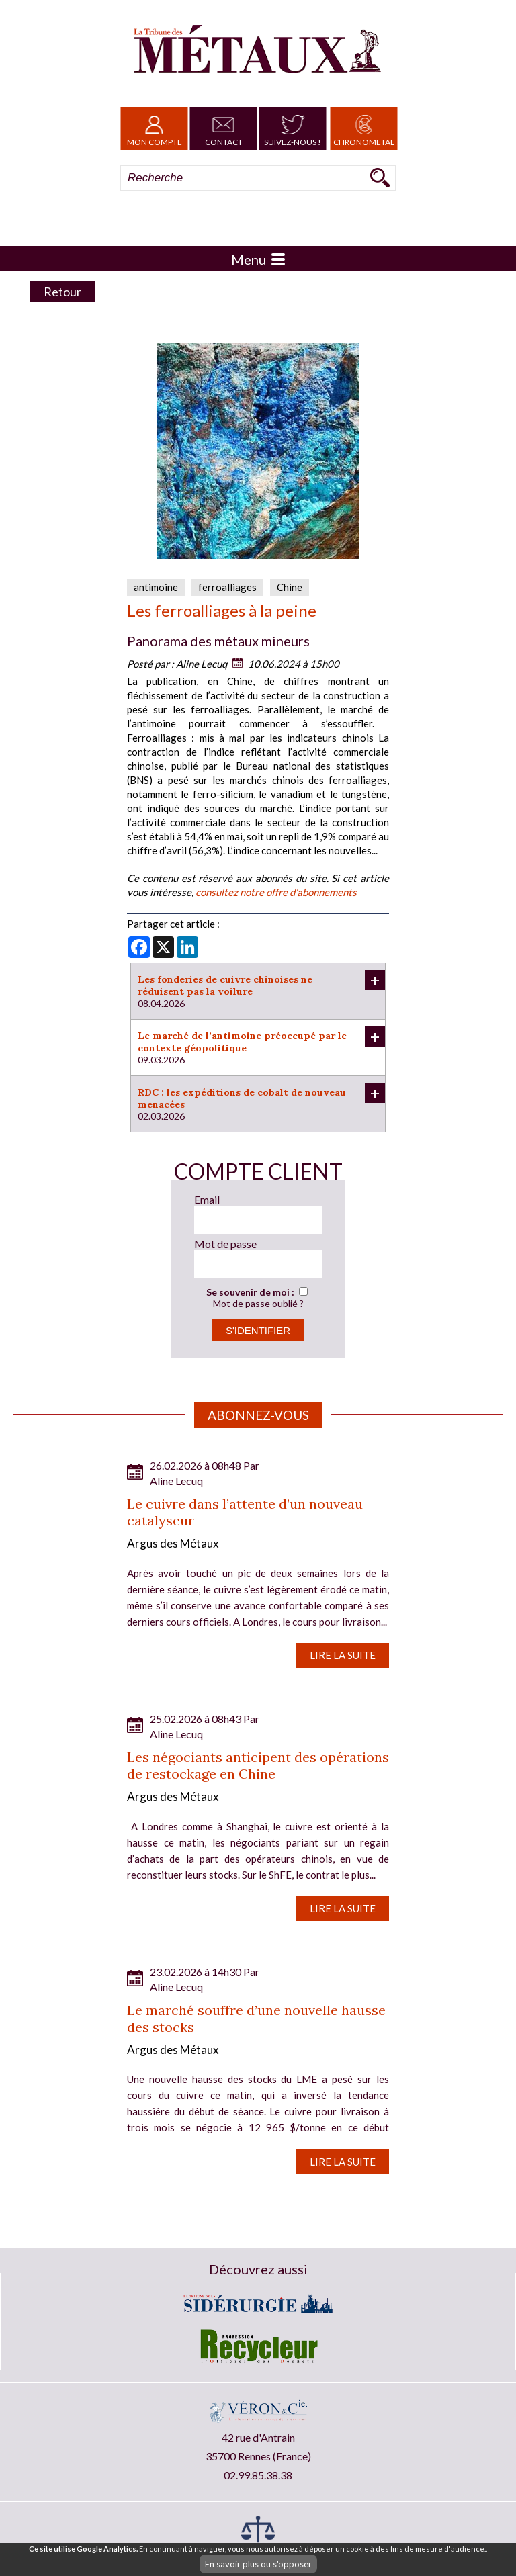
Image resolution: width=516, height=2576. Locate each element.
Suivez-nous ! (292, 129)
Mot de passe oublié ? (258, 1303)
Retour (62, 291)
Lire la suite (343, 1655)
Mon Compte (154, 129)
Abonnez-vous (258, 1415)
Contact (224, 129)
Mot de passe (225, 1243)
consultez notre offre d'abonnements (276, 892)
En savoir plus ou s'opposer (258, 2564)
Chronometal (363, 129)
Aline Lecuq (201, 664)
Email (207, 1199)
